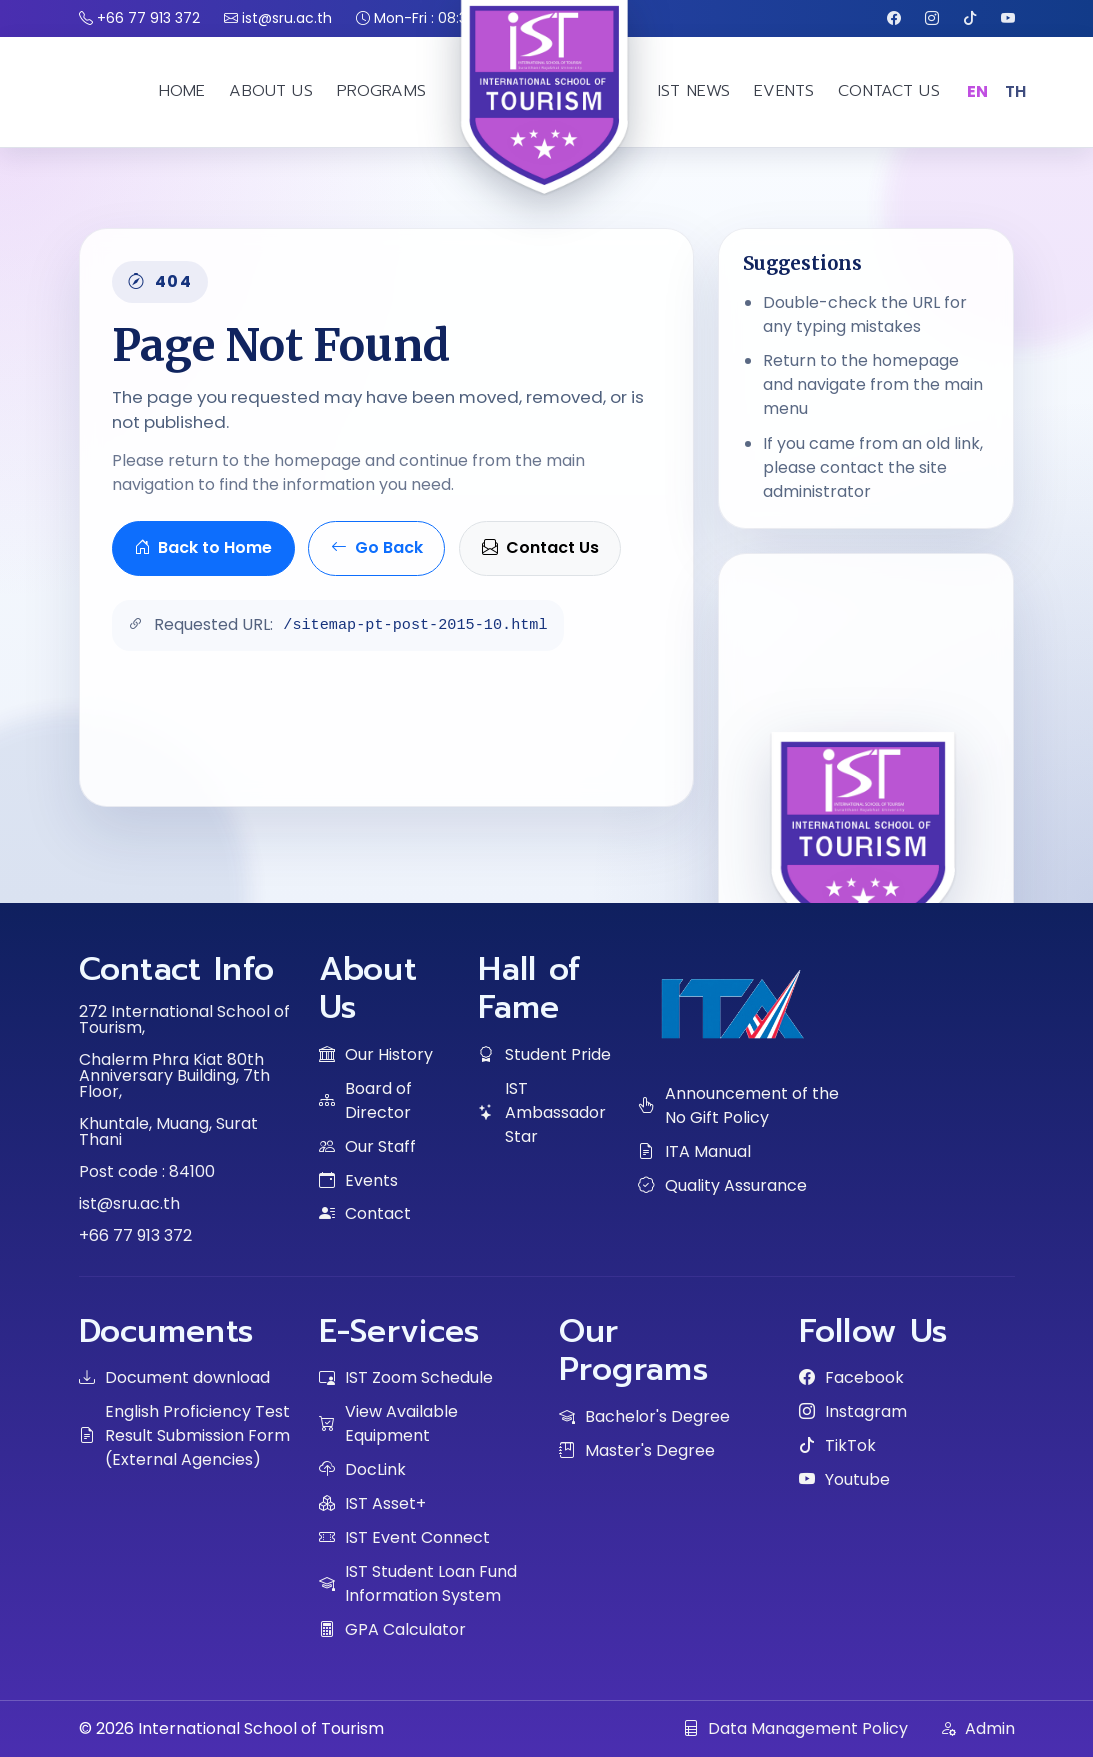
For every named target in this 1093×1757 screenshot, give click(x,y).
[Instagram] (932, 18)
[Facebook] (894, 18)
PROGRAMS (381, 91)
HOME (182, 91)
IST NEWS (694, 91)
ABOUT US (270, 91)
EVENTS (784, 91)
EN (978, 91)
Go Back (377, 547)
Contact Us (540, 547)
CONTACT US (889, 91)
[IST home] (547, 149)
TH (1016, 91)
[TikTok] (970, 18)
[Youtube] (1008, 18)
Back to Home (203, 547)
